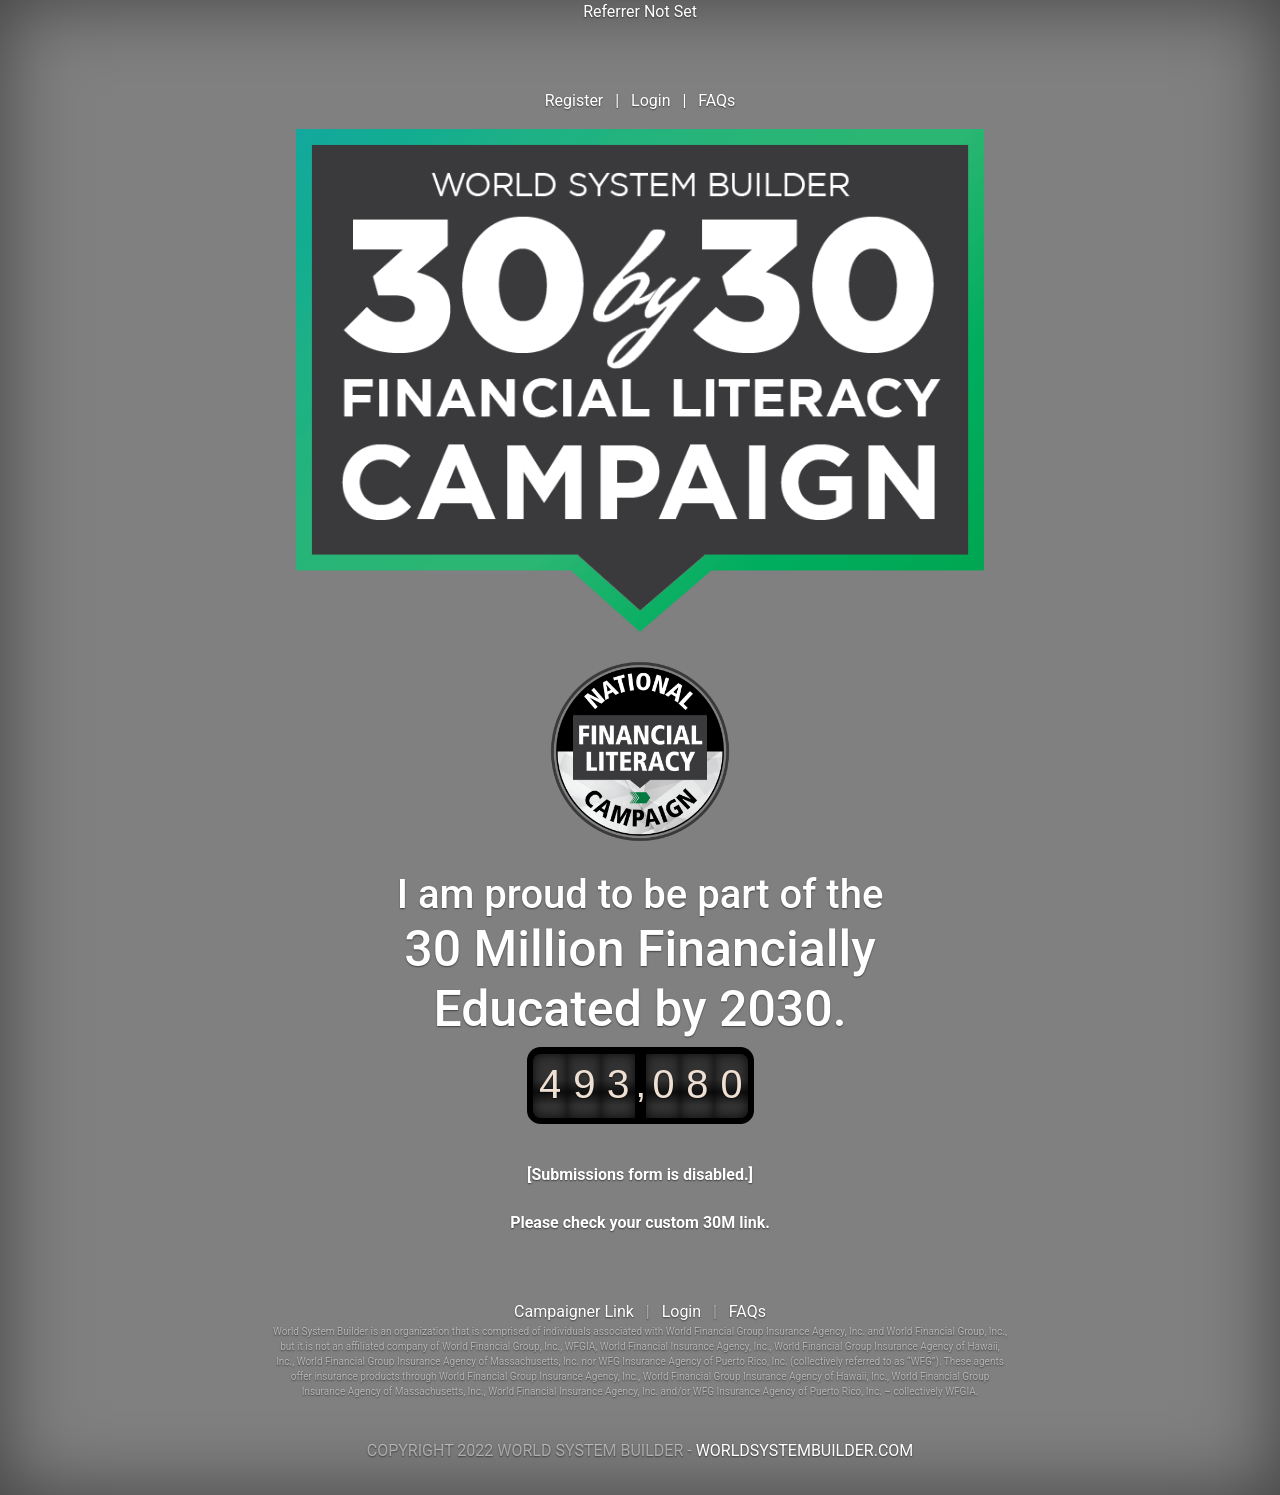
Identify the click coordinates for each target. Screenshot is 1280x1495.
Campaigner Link (574, 1311)
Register (574, 100)
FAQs (716, 100)
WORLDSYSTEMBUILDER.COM (805, 1450)
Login (650, 100)
